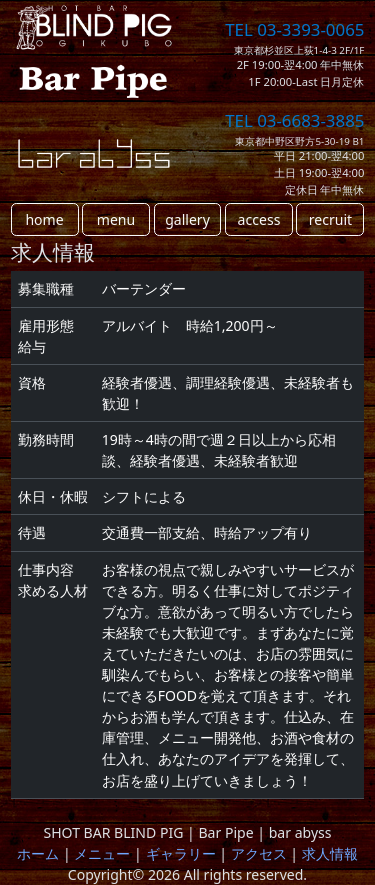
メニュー (102, 853)
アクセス (259, 853)
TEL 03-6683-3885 (294, 120)
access (259, 219)
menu (116, 219)
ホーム (38, 853)
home (44, 219)
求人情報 (330, 853)
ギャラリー (181, 853)
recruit (330, 219)
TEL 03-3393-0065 (294, 29)
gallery (187, 219)
